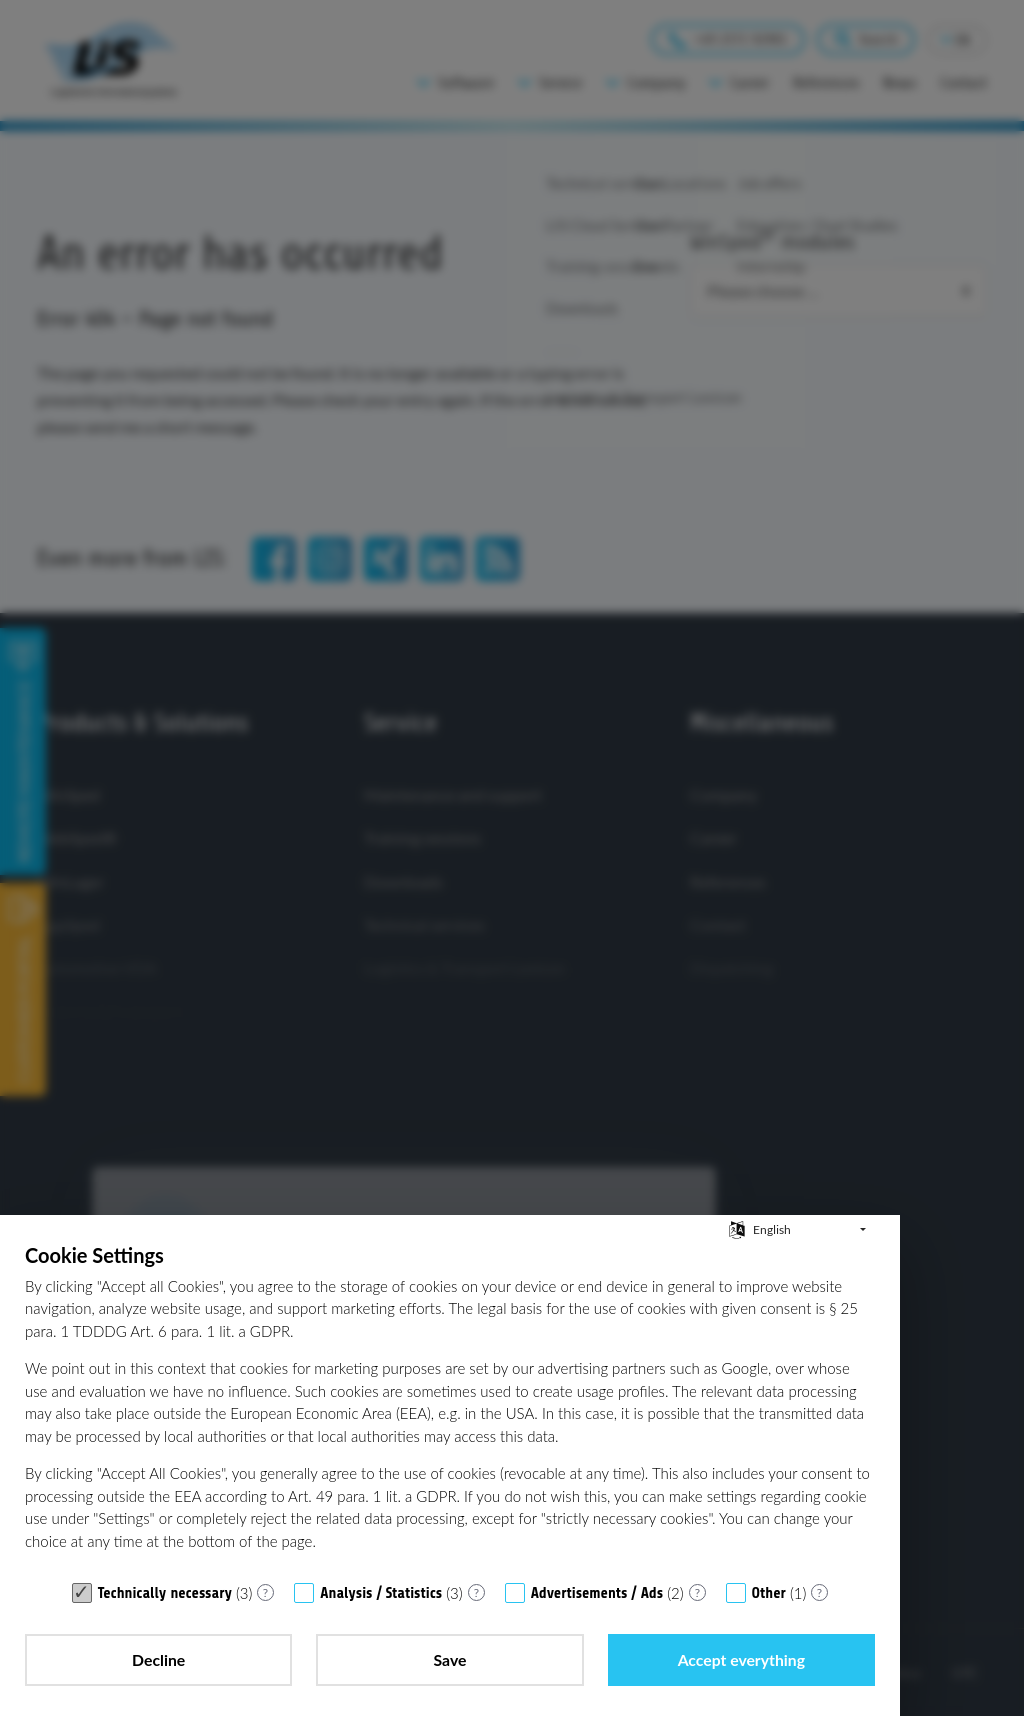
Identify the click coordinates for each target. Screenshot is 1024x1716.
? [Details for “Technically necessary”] (265, 1592)
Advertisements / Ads (597, 1593)
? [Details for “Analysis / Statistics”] (476, 1592)
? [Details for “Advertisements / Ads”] (697, 1592)
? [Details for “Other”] (819, 1592)
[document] (450, 1407)
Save (450, 1659)
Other (769, 1593)
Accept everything (741, 1659)
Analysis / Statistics (381, 1593)
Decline (158, 1659)
